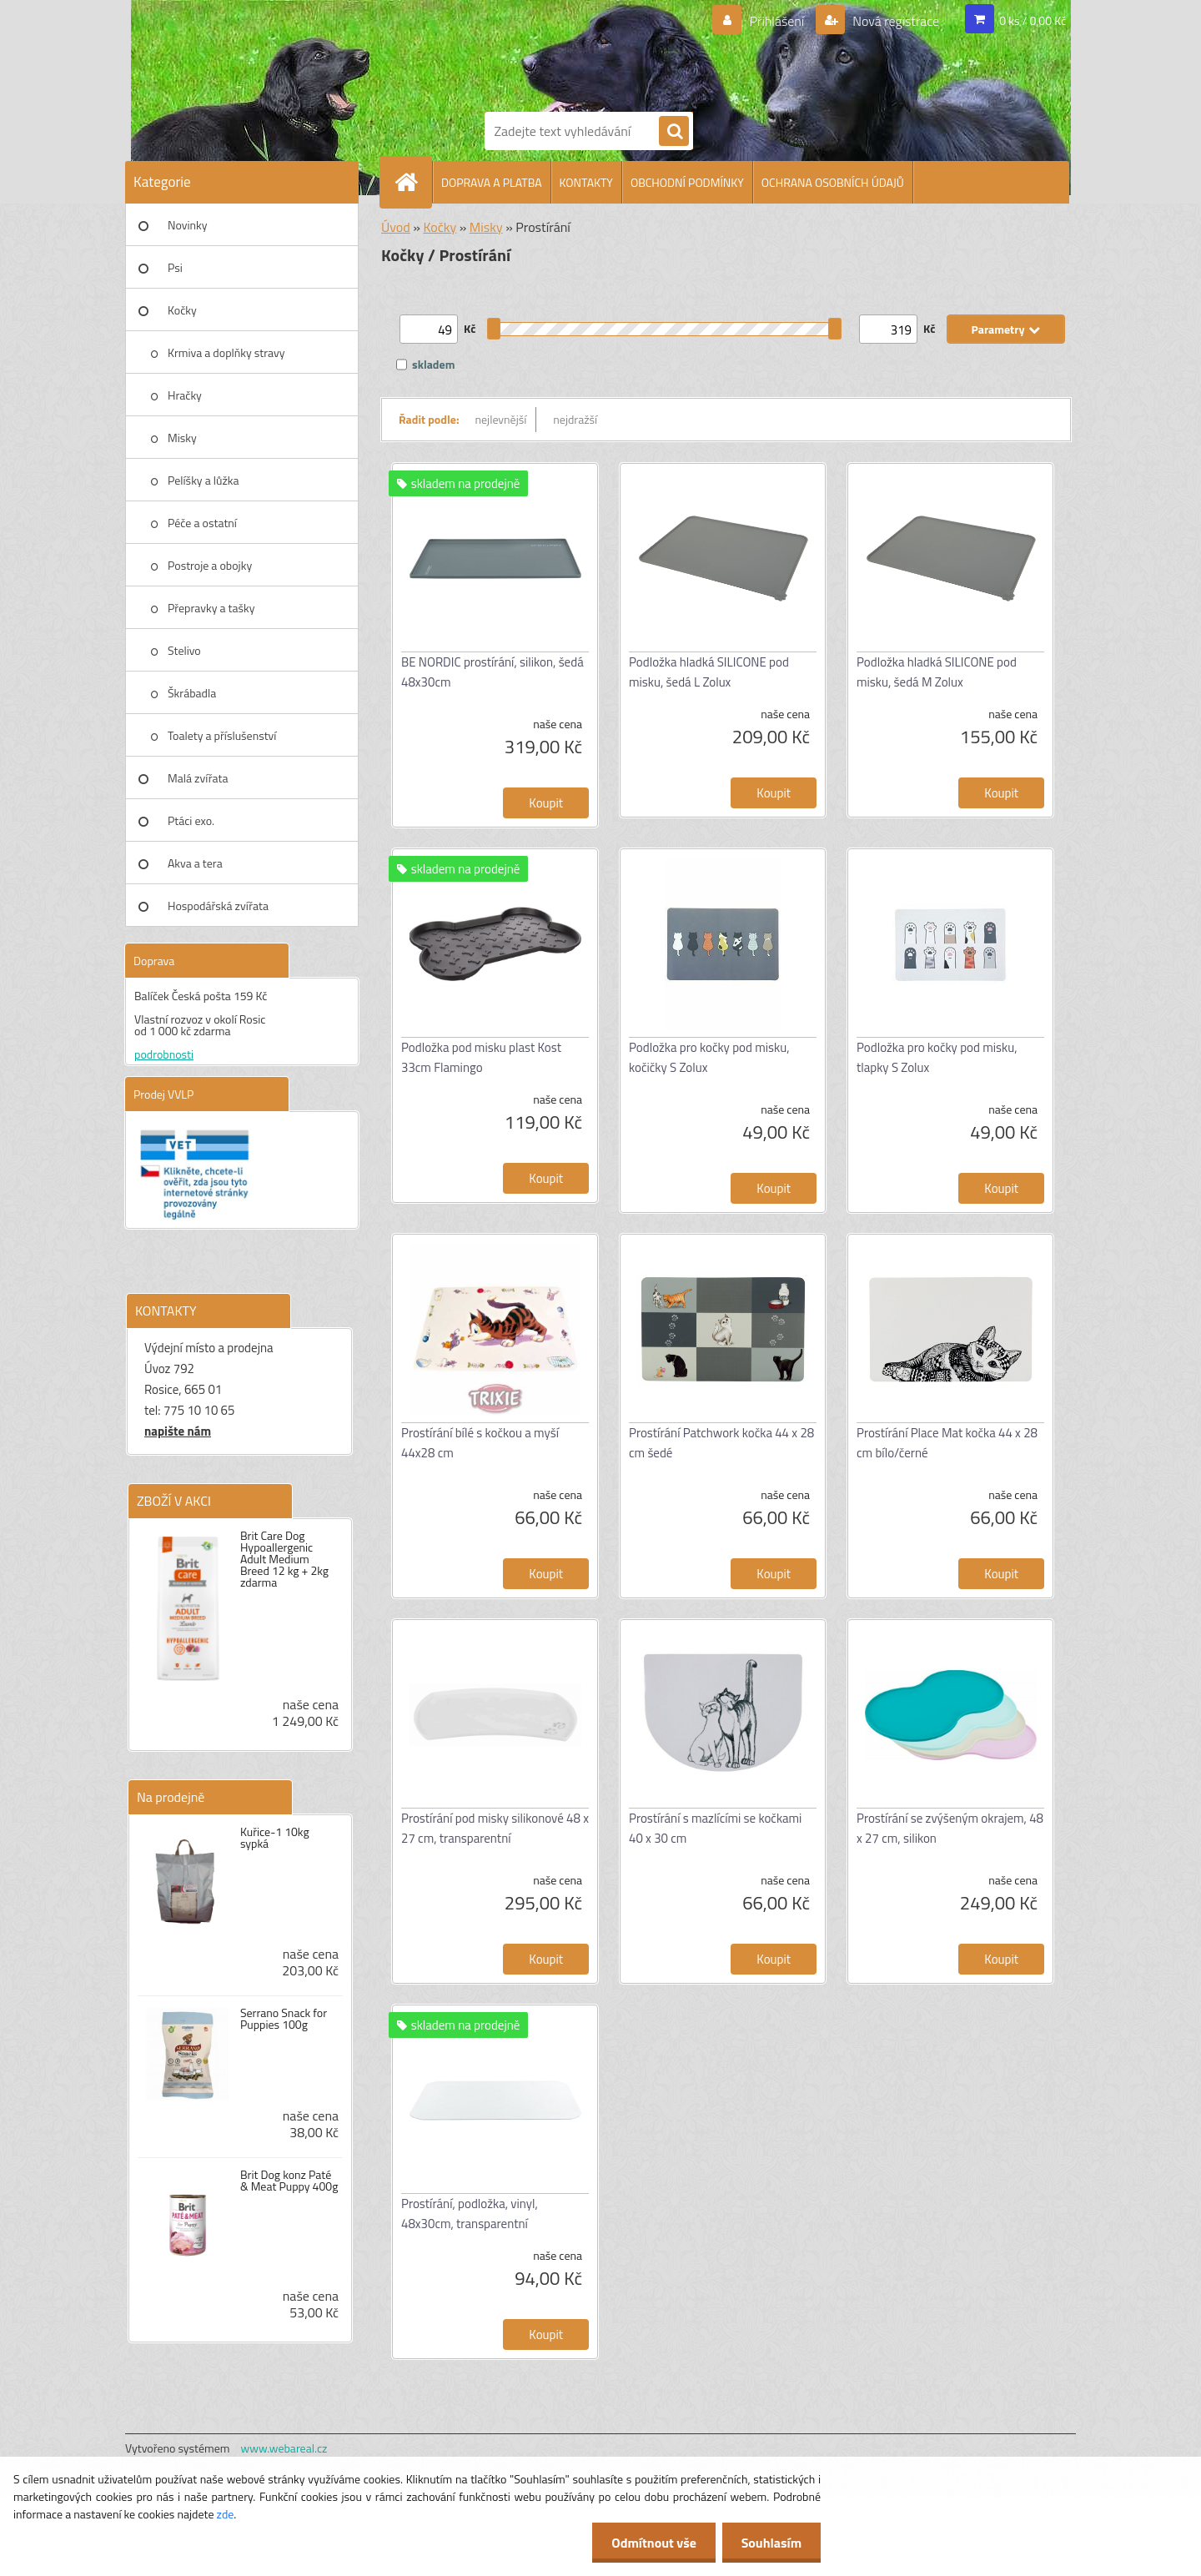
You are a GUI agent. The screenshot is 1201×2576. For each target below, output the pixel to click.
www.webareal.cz (284, 2448)
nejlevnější (501, 419)
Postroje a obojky (210, 565)
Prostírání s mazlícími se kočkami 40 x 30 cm (715, 1828)
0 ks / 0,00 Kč (1032, 20)
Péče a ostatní (202, 522)
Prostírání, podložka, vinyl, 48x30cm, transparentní (469, 2213)
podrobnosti (163, 1054)
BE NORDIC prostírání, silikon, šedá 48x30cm (492, 672)
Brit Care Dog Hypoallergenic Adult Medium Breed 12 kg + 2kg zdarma (284, 1559)
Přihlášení (776, 21)
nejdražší (575, 419)
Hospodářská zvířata (218, 905)
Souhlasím (769, 2543)
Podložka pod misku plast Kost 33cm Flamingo (481, 1057)
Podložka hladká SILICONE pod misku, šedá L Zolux (709, 672)
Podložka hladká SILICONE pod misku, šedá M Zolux (937, 672)
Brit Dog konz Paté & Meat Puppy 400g (289, 2180)
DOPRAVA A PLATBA (491, 182)
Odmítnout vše (648, 2543)
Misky (182, 437)
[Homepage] (413, 182)
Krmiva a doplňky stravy (226, 352)
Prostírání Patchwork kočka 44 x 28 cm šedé (721, 1442)
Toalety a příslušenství (222, 735)
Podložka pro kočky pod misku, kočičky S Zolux (709, 1057)
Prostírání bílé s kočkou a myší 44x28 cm (480, 1442)
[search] (674, 132)
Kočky (182, 310)
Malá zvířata (198, 778)
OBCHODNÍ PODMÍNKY (687, 182)
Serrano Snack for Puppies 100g (283, 2018)
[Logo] (542, 52)
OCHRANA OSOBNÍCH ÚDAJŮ (832, 182)
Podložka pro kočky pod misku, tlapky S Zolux (937, 1057)
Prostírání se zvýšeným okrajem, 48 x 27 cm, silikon (950, 1828)
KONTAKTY (586, 182)
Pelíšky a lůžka (203, 480)
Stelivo (184, 650)
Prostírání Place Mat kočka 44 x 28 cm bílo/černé (947, 1442)
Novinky (187, 225)
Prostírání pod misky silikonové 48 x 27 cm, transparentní (495, 1828)
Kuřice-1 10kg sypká (274, 1837)
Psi (175, 267)
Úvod (395, 227)
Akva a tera (195, 863)
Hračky (185, 395)
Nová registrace (895, 21)
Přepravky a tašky (211, 607)
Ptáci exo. (191, 820)
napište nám (177, 1431)
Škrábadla (192, 693)
